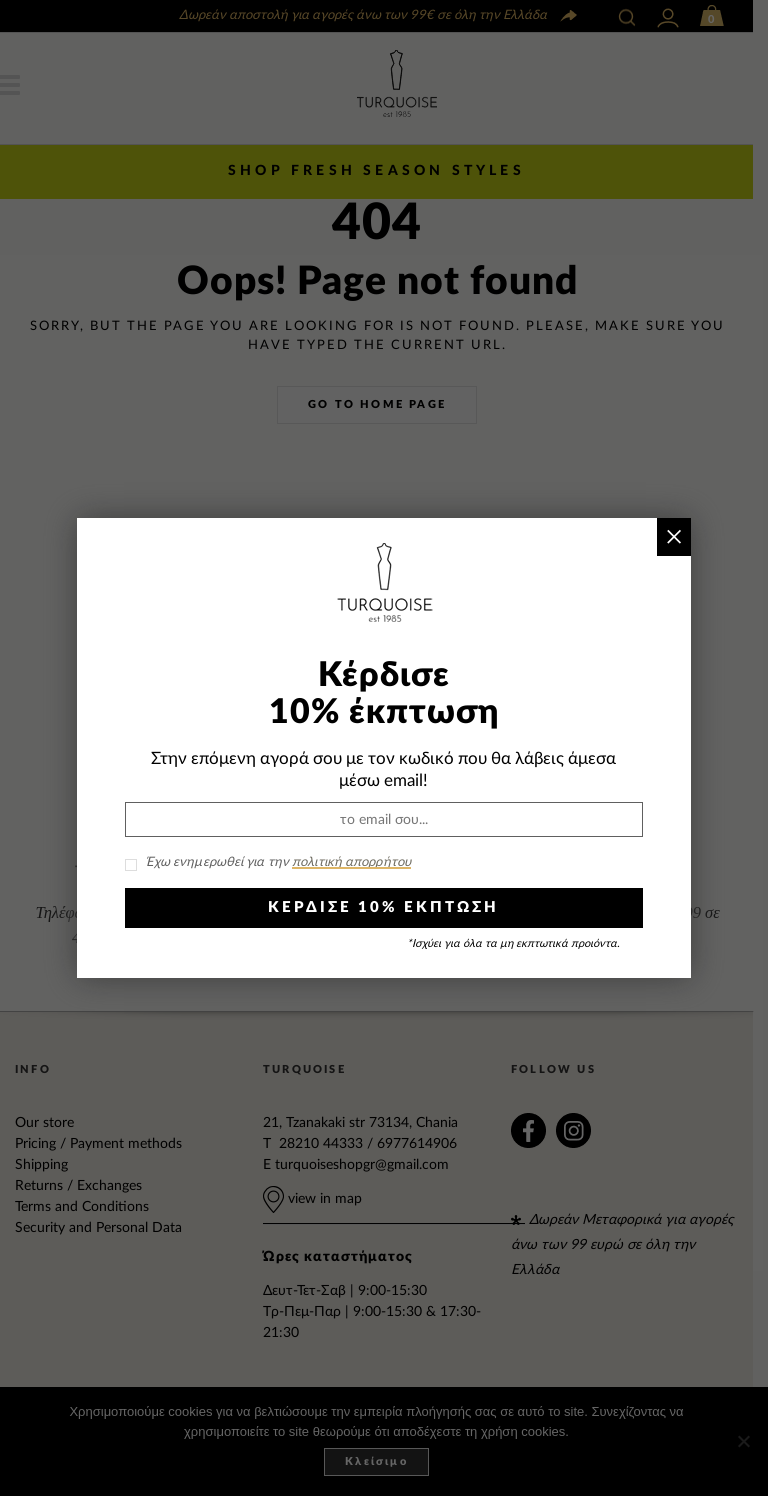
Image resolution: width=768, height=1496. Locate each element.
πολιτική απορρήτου (351, 862)
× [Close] (674, 536)
